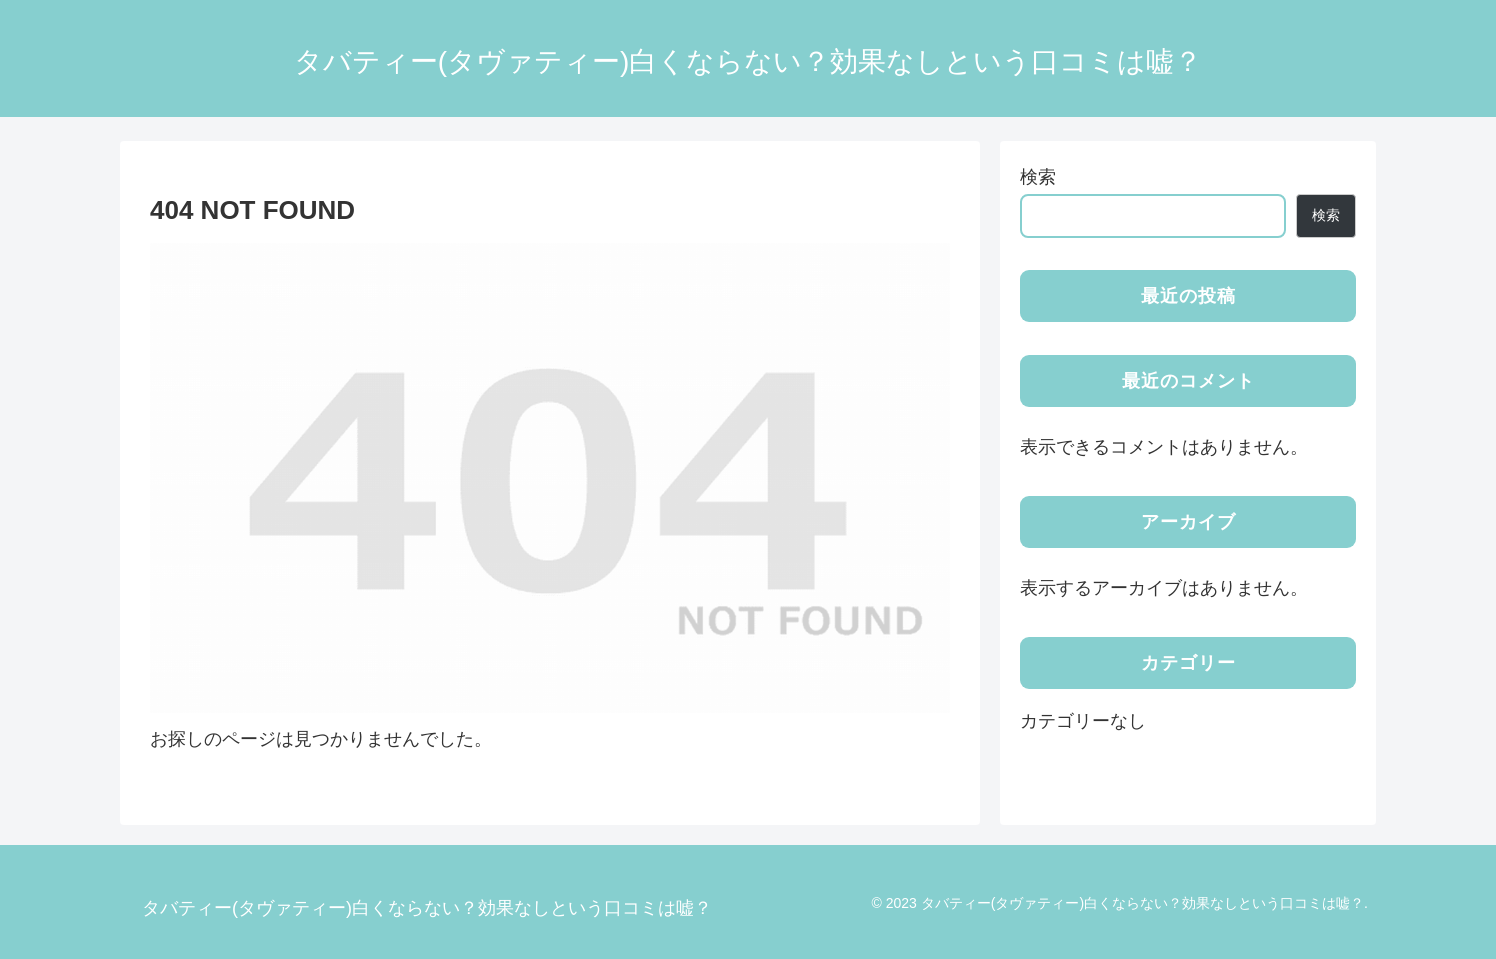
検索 (1038, 177)
